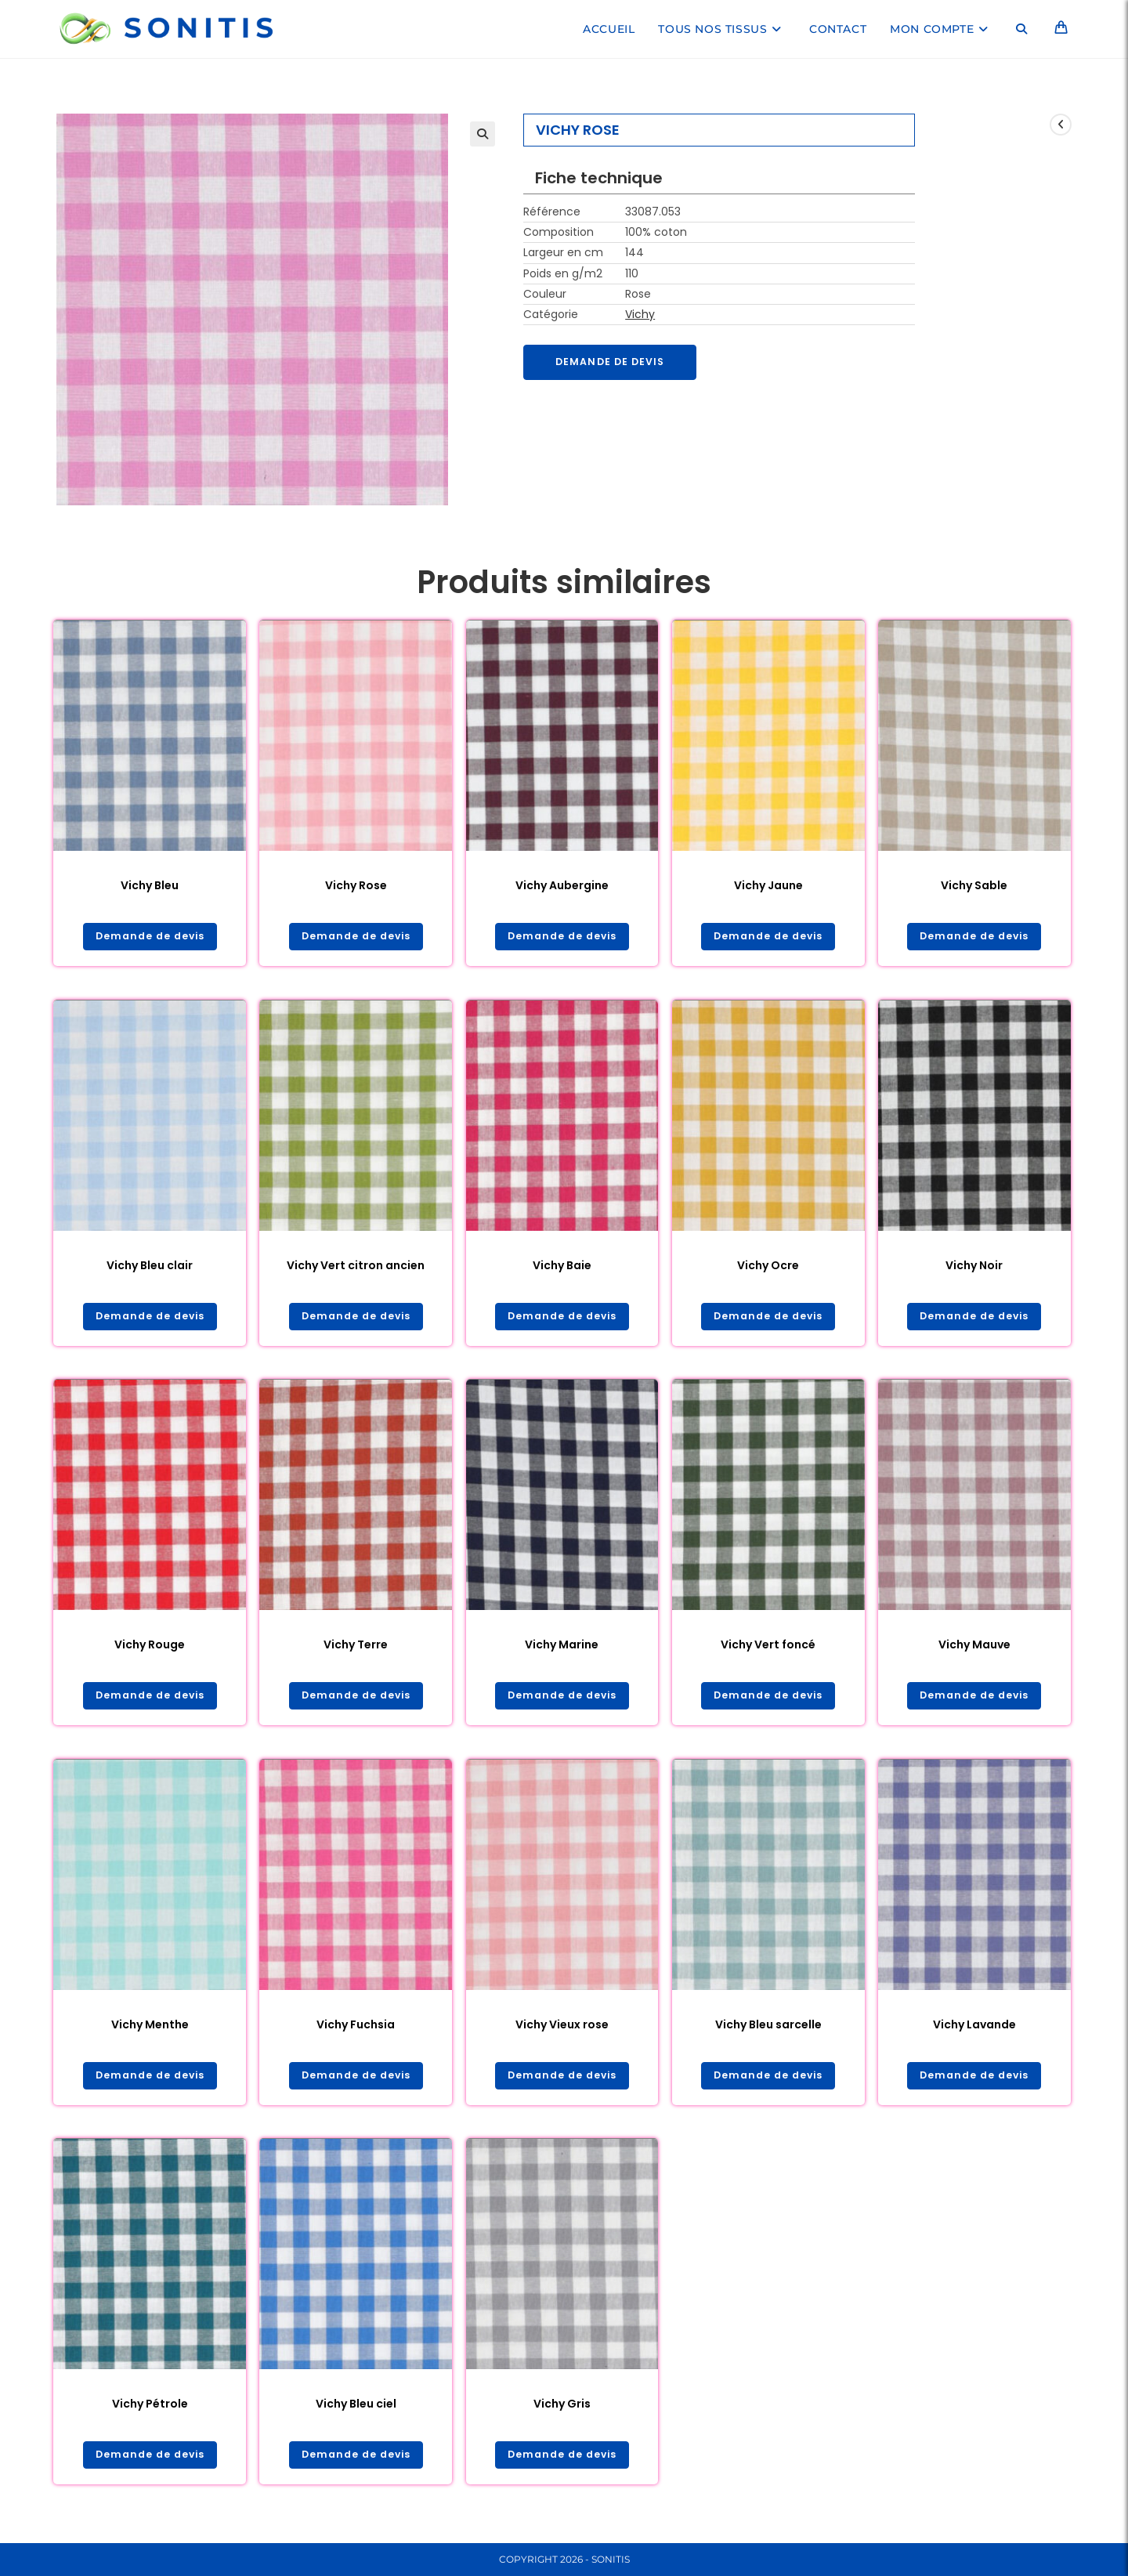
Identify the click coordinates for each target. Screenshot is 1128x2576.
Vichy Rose (356, 885)
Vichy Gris (562, 2411)
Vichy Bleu (150, 885)
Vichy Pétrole (150, 2411)
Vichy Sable (974, 885)
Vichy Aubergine (562, 885)
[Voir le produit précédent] (1061, 125)
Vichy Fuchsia (355, 2030)
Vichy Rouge (149, 1648)
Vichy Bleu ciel (356, 2411)
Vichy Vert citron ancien (356, 1267)
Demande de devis (616, 363)
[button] (482, 134)
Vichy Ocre (768, 1267)
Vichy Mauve (974, 1648)
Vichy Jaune (768, 885)
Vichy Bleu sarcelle (768, 2030)
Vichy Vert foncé (768, 1648)
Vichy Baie (562, 1267)
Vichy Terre (356, 1648)
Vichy (640, 314)
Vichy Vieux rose (562, 2030)
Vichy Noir (974, 1267)
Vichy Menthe (150, 2030)
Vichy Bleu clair (150, 1267)
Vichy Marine (561, 1648)
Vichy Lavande (974, 2030)
